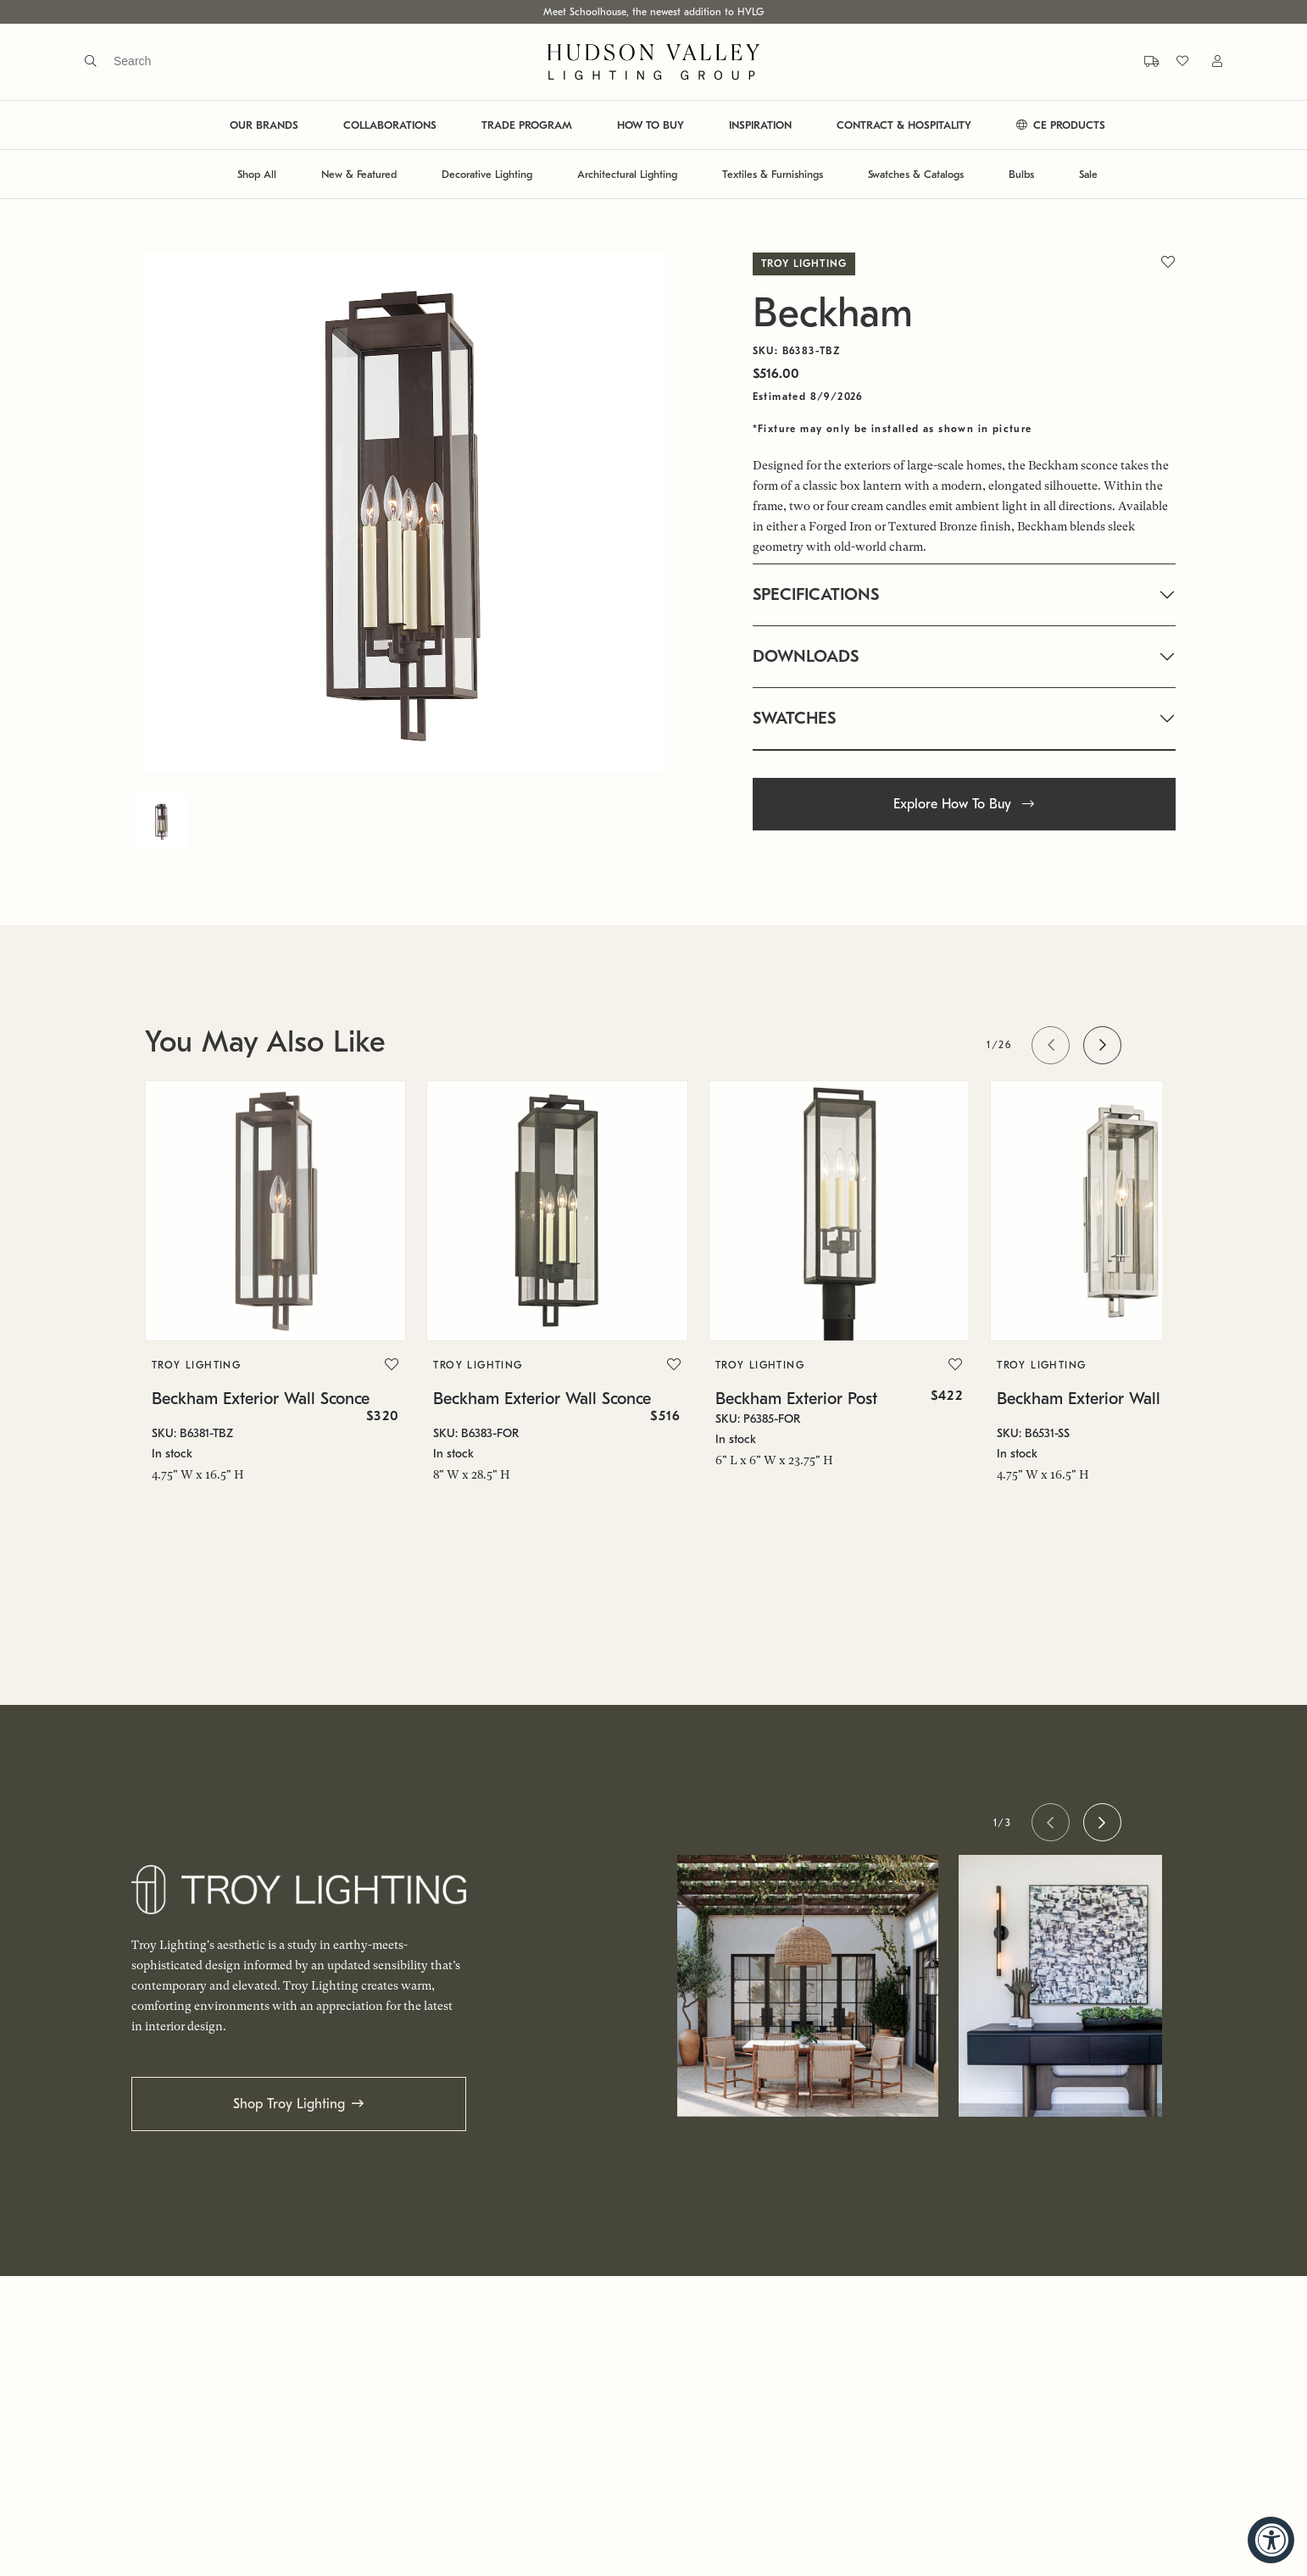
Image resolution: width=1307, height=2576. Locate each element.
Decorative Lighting (487, 174)
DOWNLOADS (806, 656)
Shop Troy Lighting (289, 2104)
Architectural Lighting (627, 174)
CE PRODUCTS (1060, 125)
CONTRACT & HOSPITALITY (904, 125)
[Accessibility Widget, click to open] (1271, 2540)
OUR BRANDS (264, 125)
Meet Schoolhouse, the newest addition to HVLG (653, 12)
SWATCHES (794, 718)
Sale (1088, 174)
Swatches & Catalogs (916, 174)
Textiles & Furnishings (772, 174)
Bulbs (1021, 174)
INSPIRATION (760, 125)
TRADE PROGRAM (526, 125)
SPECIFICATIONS (816, 594)
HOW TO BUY (650, 125)
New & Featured (359, 174)
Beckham (833, 313)
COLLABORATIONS (390, 125)
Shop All (256, 174)
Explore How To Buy (963, 804)
